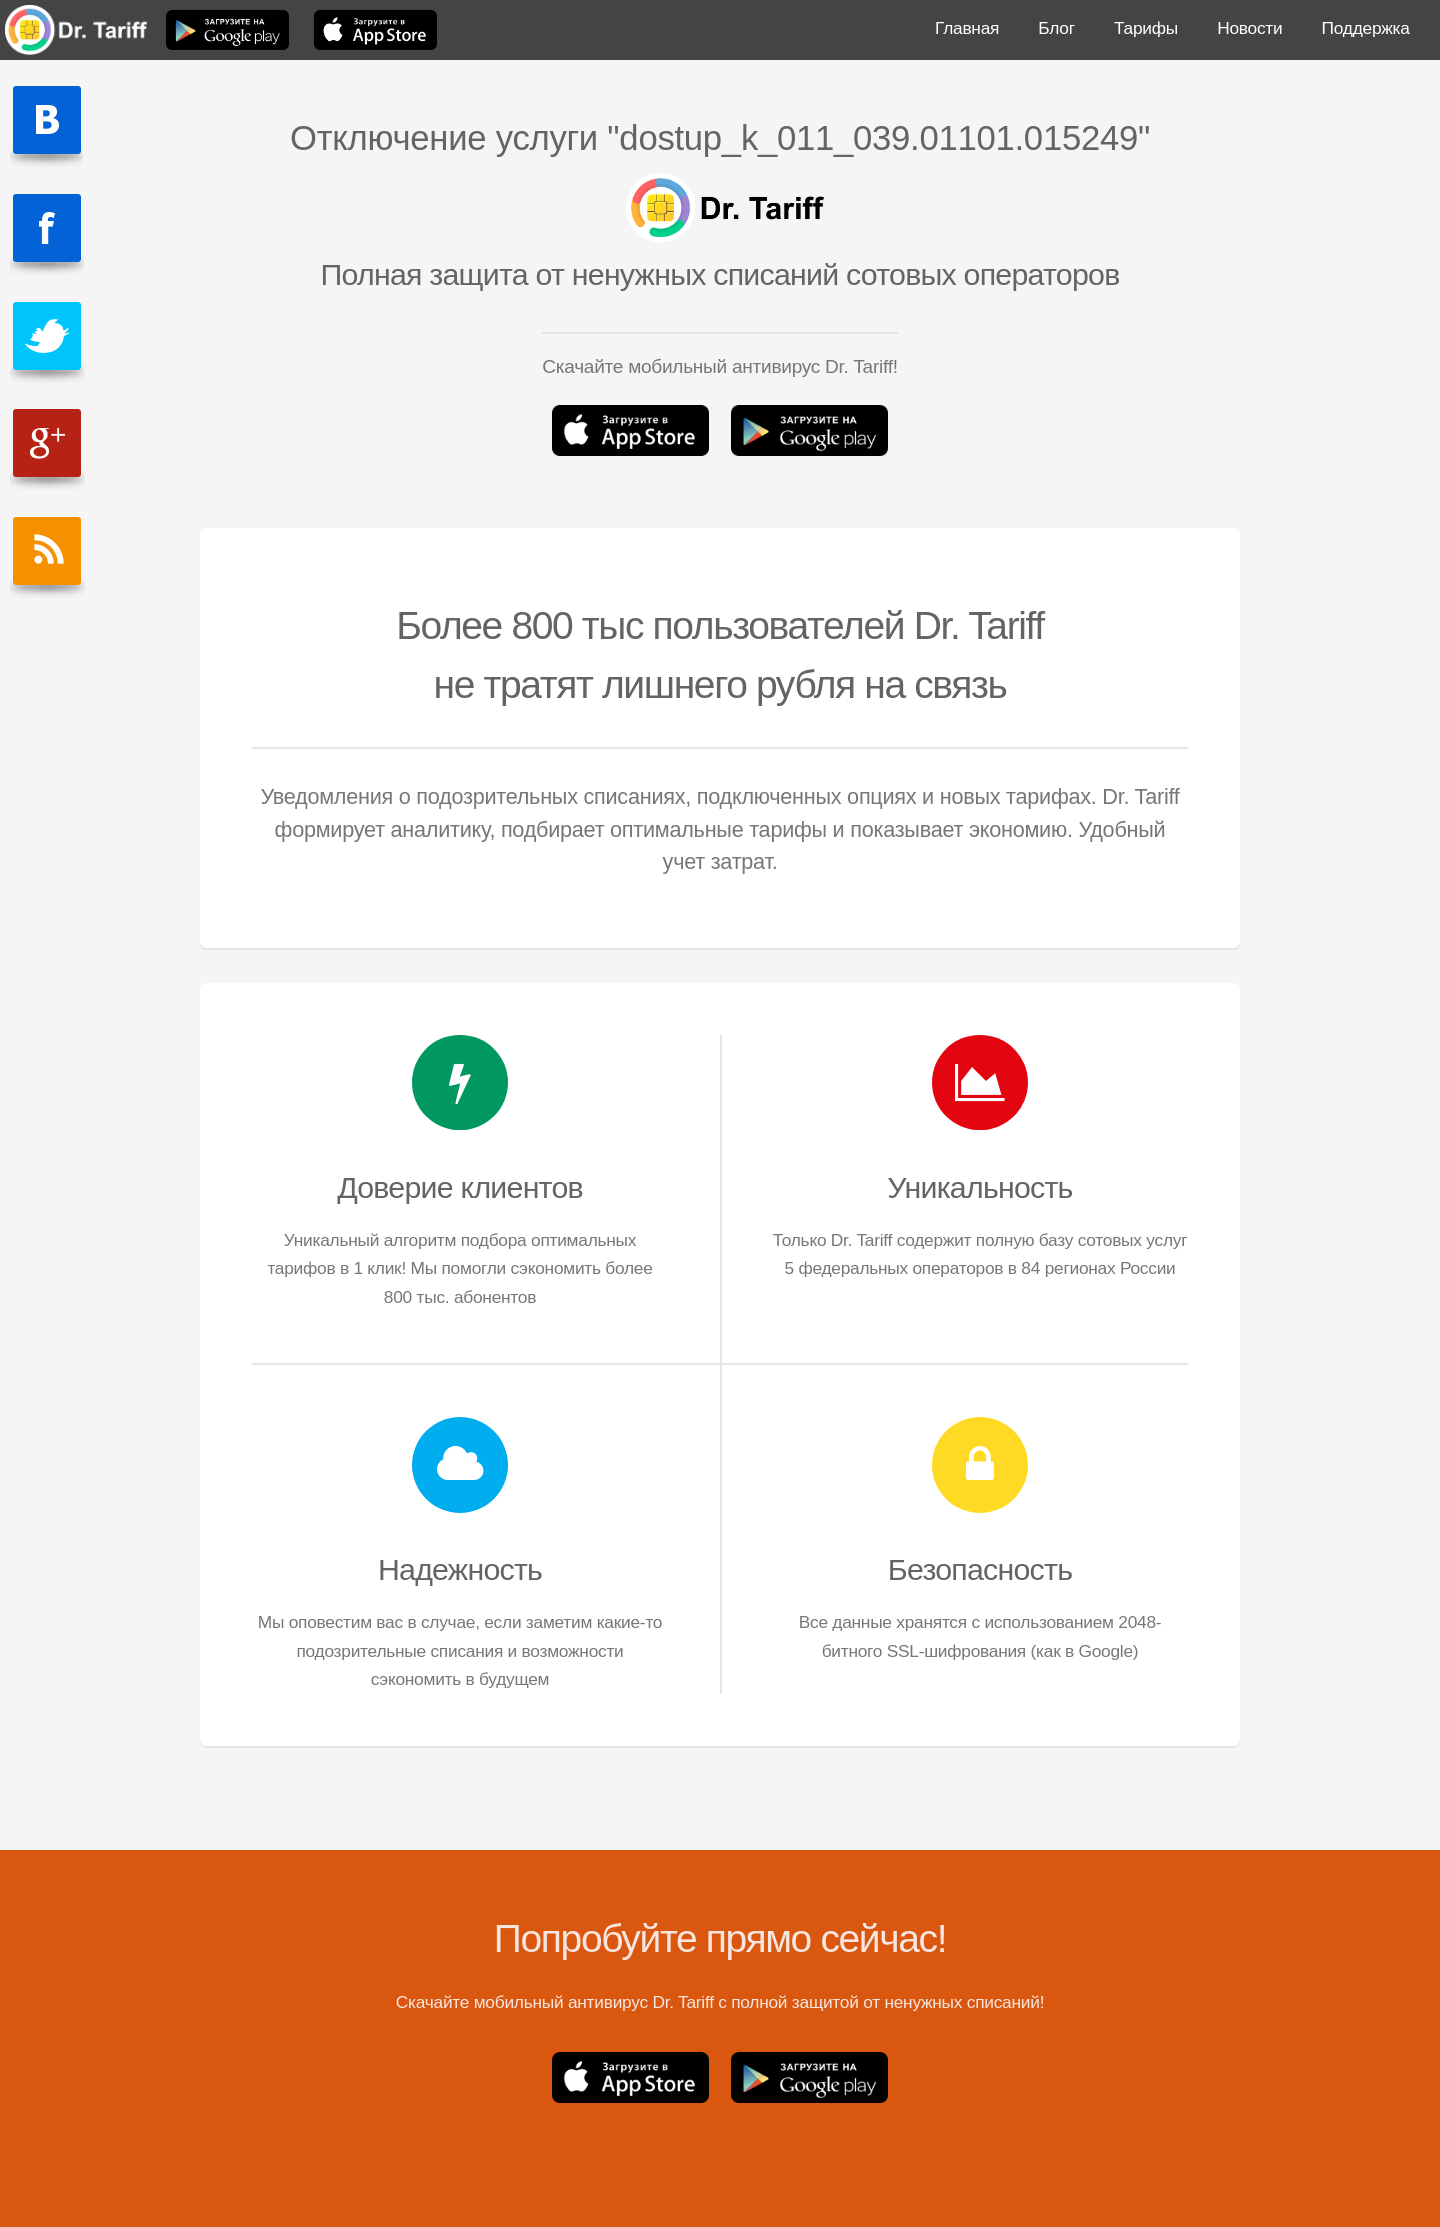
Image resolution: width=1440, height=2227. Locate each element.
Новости (1249, 28)
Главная (967, 28)
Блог (1056, 28)
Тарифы (1146, 28)
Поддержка (1366, 28)
